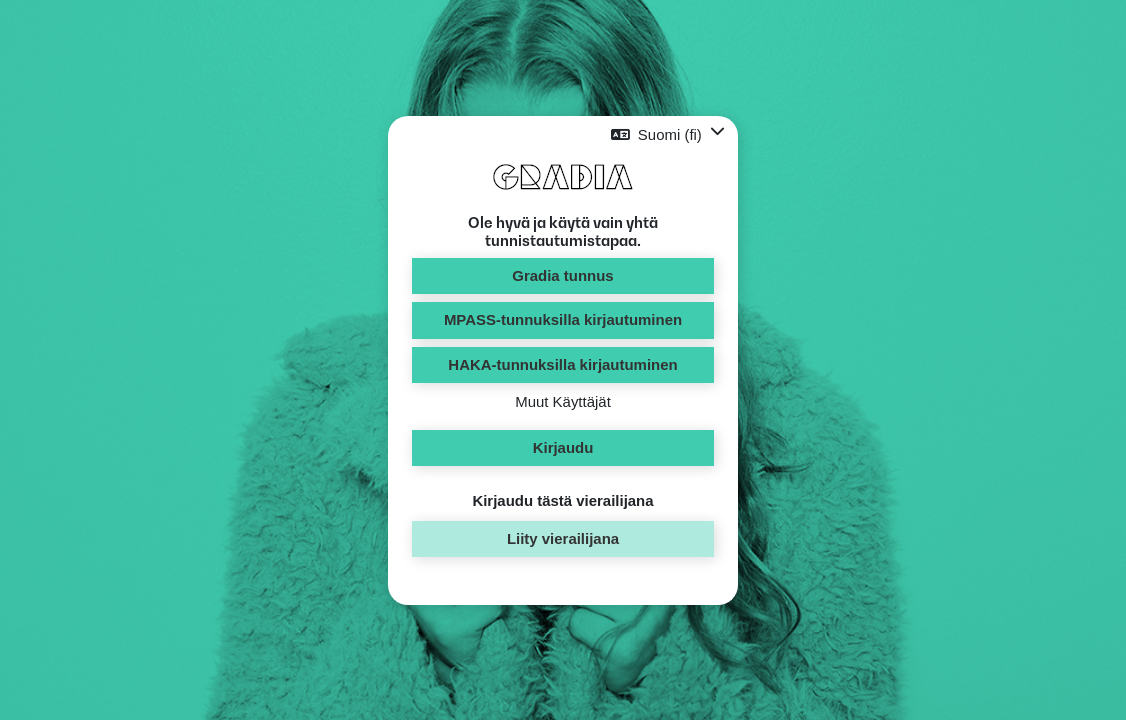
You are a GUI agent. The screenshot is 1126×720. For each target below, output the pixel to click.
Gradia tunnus (562, 275)
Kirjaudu (563, 447)
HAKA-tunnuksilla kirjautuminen (562, 364)
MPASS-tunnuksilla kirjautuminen (563, 319)
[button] (668, 134)
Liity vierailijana (563, 538)
